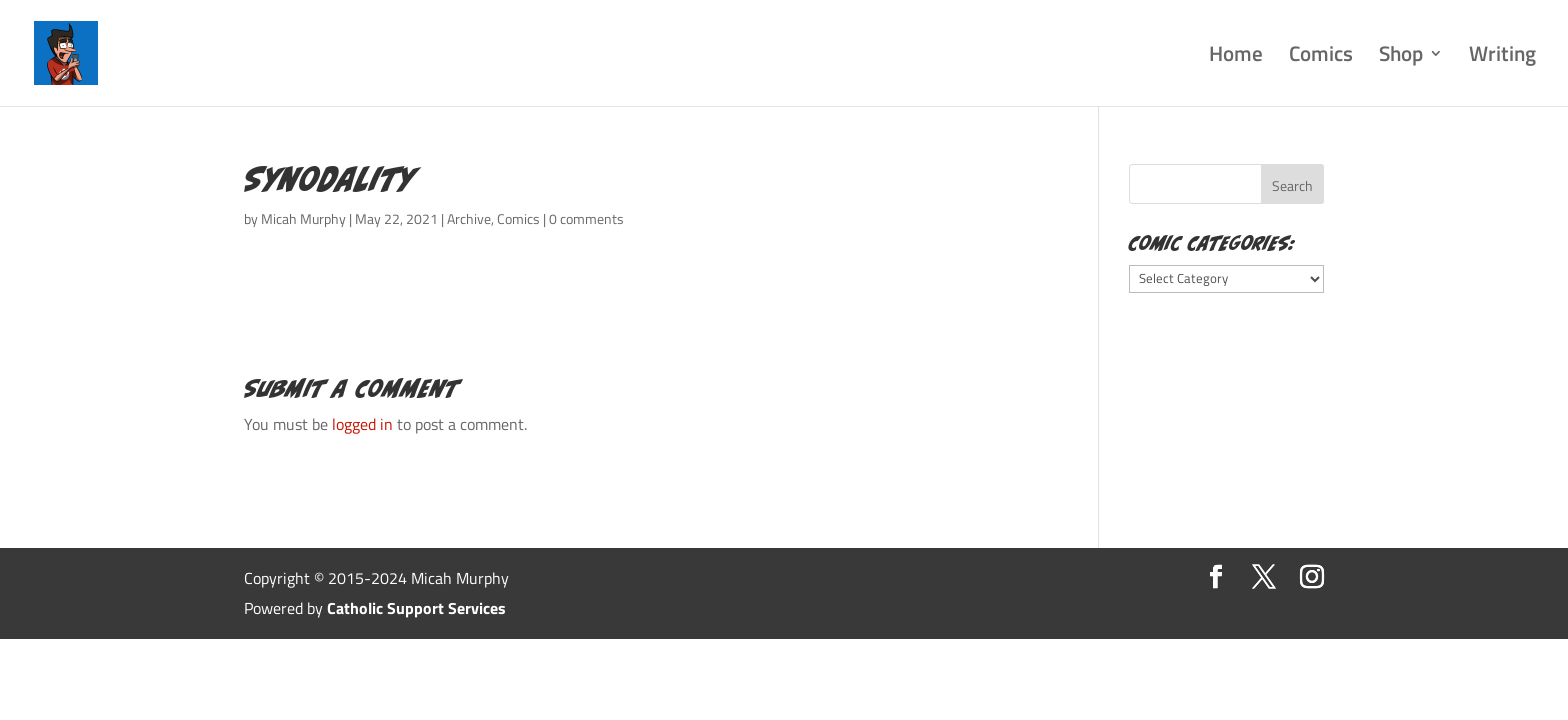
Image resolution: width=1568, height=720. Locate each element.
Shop (1401, 57)
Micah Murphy (303, 218)
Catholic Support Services (416, 608)
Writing (1502, 57)
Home (1236, 57)
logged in (362, 424)
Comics (1321, 57)
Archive (469, 218)
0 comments (586, 218)
